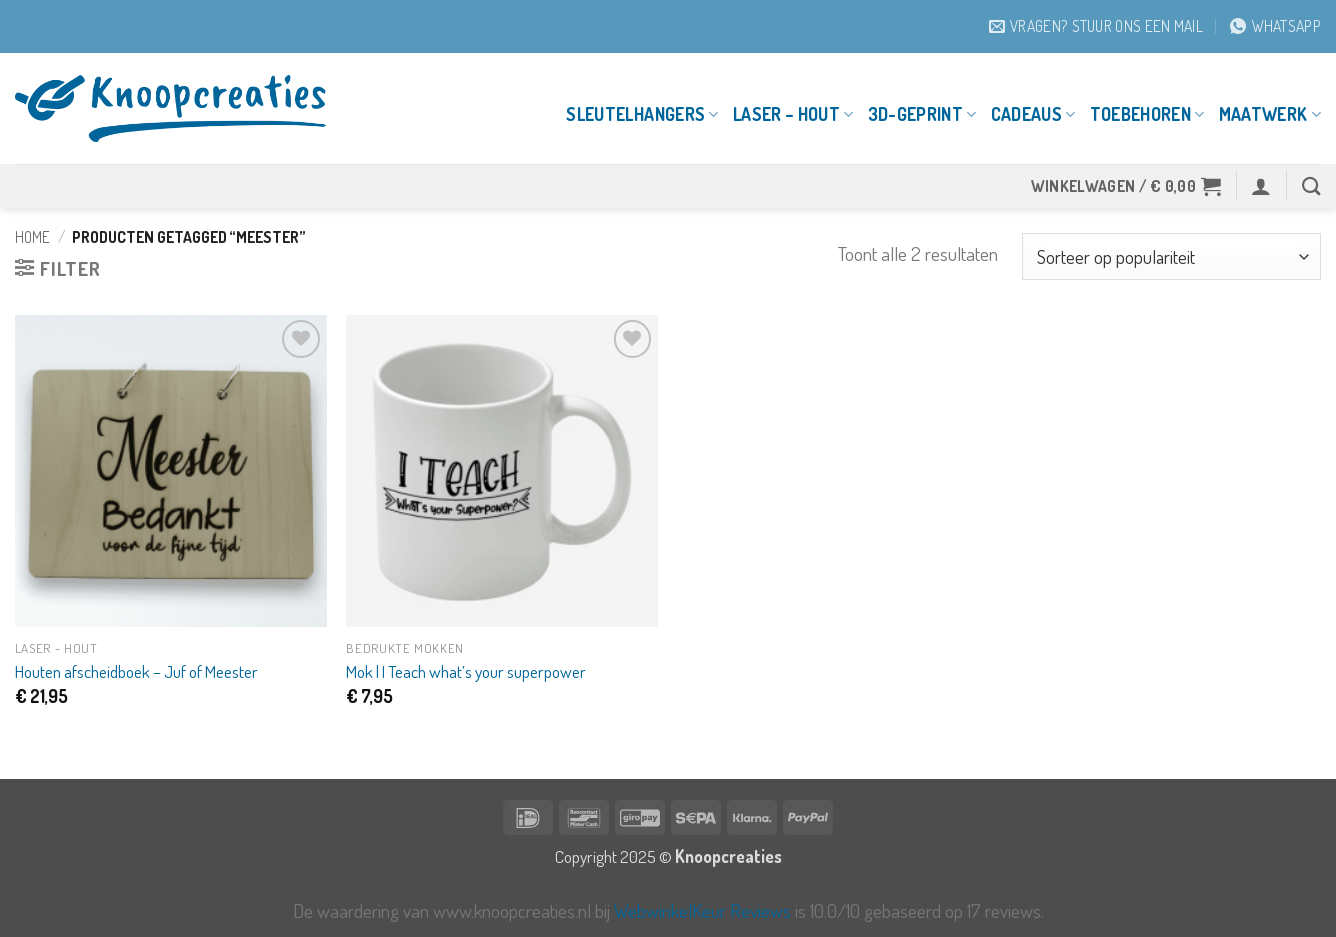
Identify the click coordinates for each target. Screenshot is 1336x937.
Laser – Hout (793, 114)
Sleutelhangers (642, 114)
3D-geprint (922, 114)
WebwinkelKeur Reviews (702, 910)
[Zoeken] (1311, 186)
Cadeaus (1033, 114)
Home (32, 237)
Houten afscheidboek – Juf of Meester (136, 671)
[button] (1126, 186)
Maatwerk (1270, 114)
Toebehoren (1147, 114)
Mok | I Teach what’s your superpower (466, 671)
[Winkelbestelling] (1171, 256)
